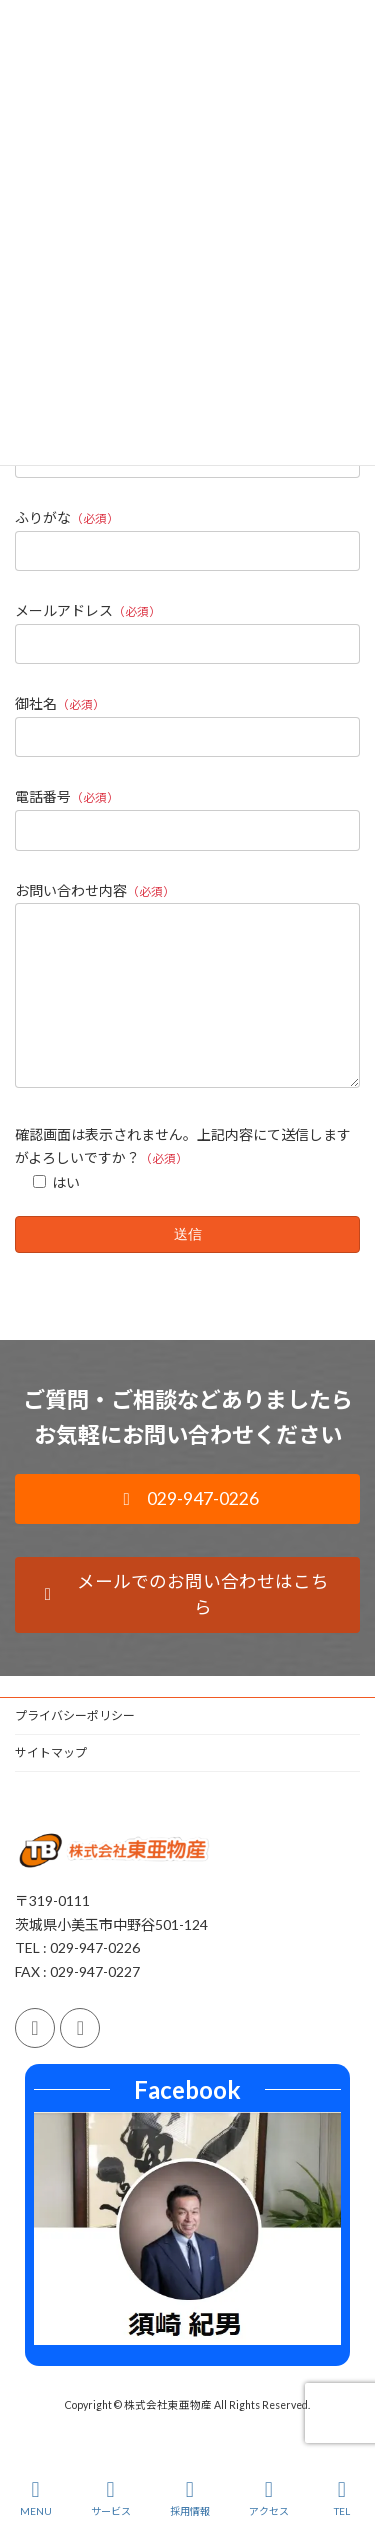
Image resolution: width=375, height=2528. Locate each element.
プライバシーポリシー (75, 1745)
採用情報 (190, 2498)
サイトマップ (51, 1782)
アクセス (269, 2498)
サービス (111, 2498)
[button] (187, 1529)
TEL (342, 2498)
